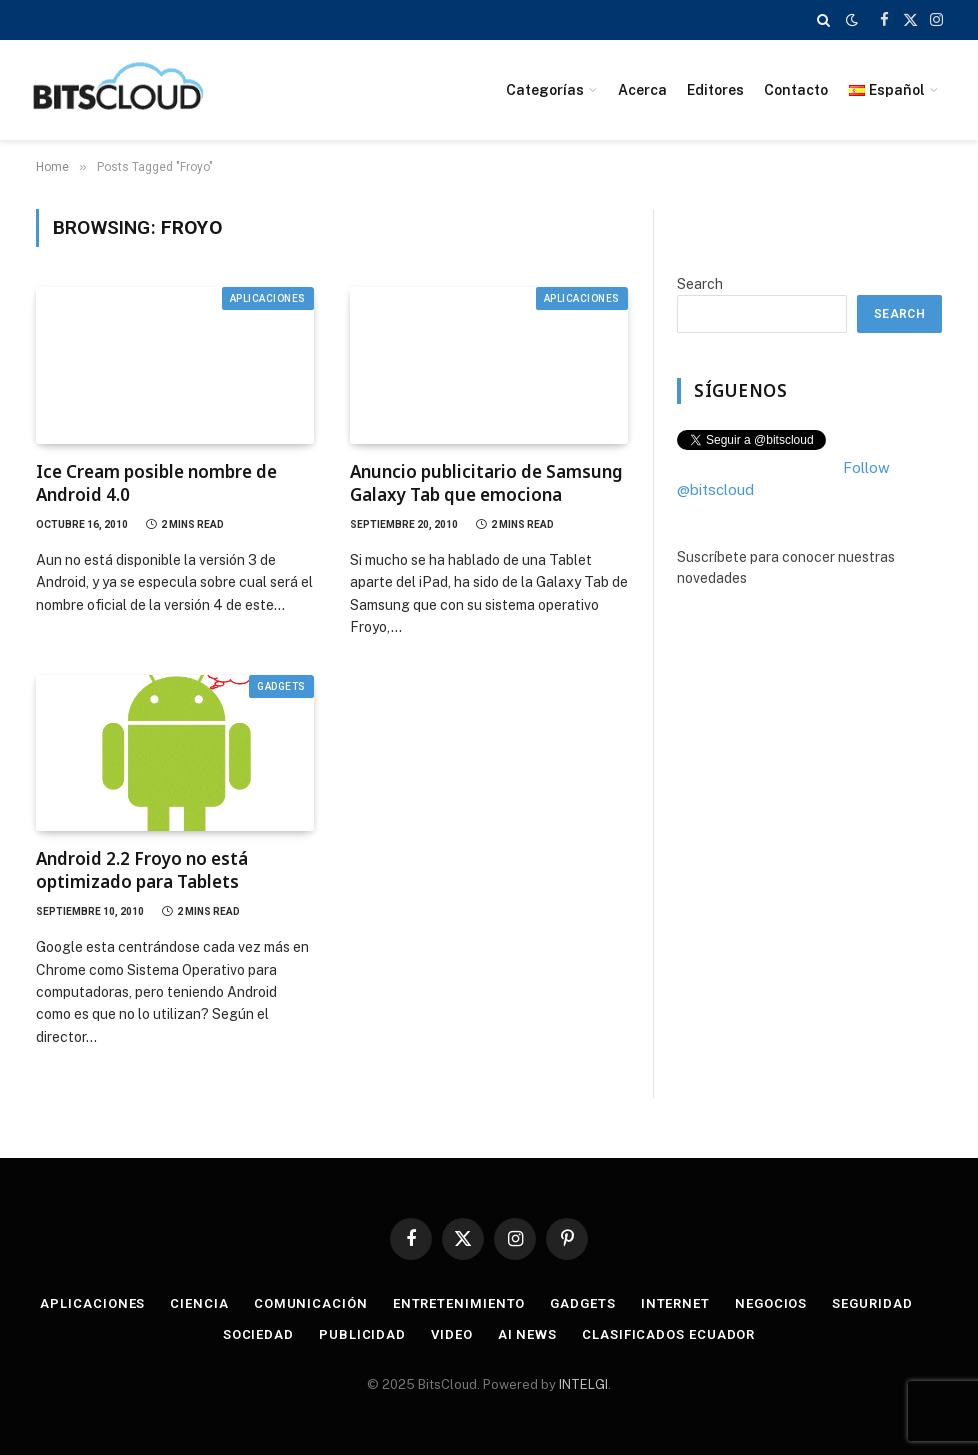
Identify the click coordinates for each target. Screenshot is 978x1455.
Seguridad (872, 1303)
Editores (715, 90)
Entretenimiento (459, 1303)
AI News (527, 1334)
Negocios (771, 1303)
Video (452, 1334)
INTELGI (583, 1384)
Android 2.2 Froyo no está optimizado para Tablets (142, 870)
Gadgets (281, 686)
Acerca (642, 90)
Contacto (796, 90)
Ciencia (199, 1303)
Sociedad (258, 1334)
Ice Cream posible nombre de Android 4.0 (156, 483)
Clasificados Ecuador (668, 1334)
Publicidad (362, 1334)
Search (700, 284)
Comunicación (311, 1303)
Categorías (545, 90)
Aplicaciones (268, 298)
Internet (675, 1303)
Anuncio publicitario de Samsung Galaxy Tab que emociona (486, 483)
